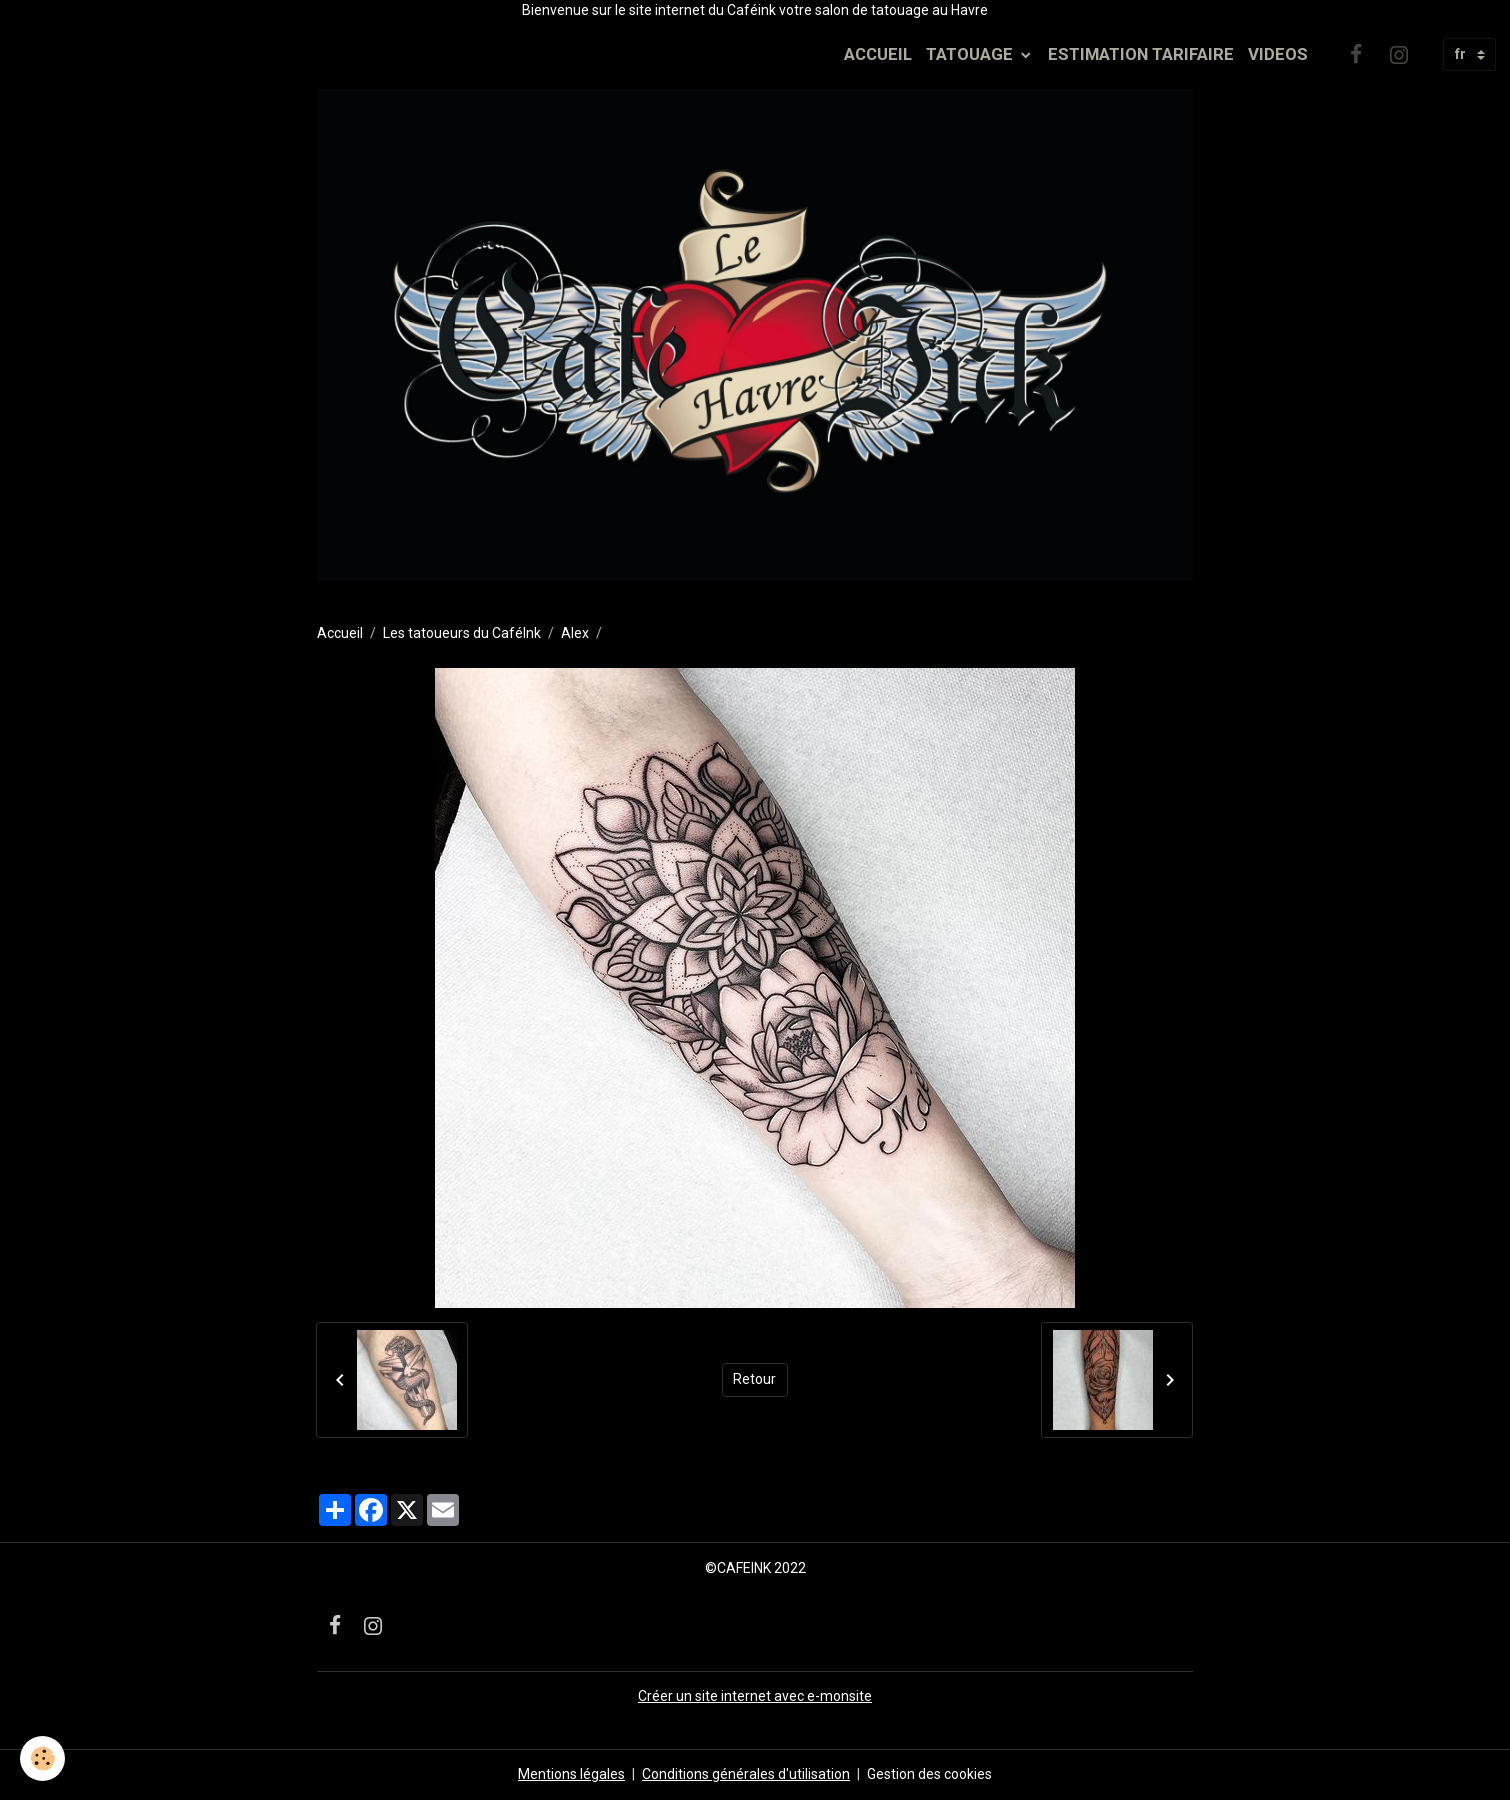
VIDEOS (1278, 54)
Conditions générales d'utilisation (746, 1774)
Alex (575, 633)
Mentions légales (571, 1774)
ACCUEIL (878, 54)
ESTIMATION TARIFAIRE (1141, 54)
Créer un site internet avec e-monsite (755, 1696)
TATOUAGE (971, 54)
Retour (754, 1379)
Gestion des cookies (929, 1774)
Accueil (340, 633)
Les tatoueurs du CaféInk (462, 633)
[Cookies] (42, 1758)
